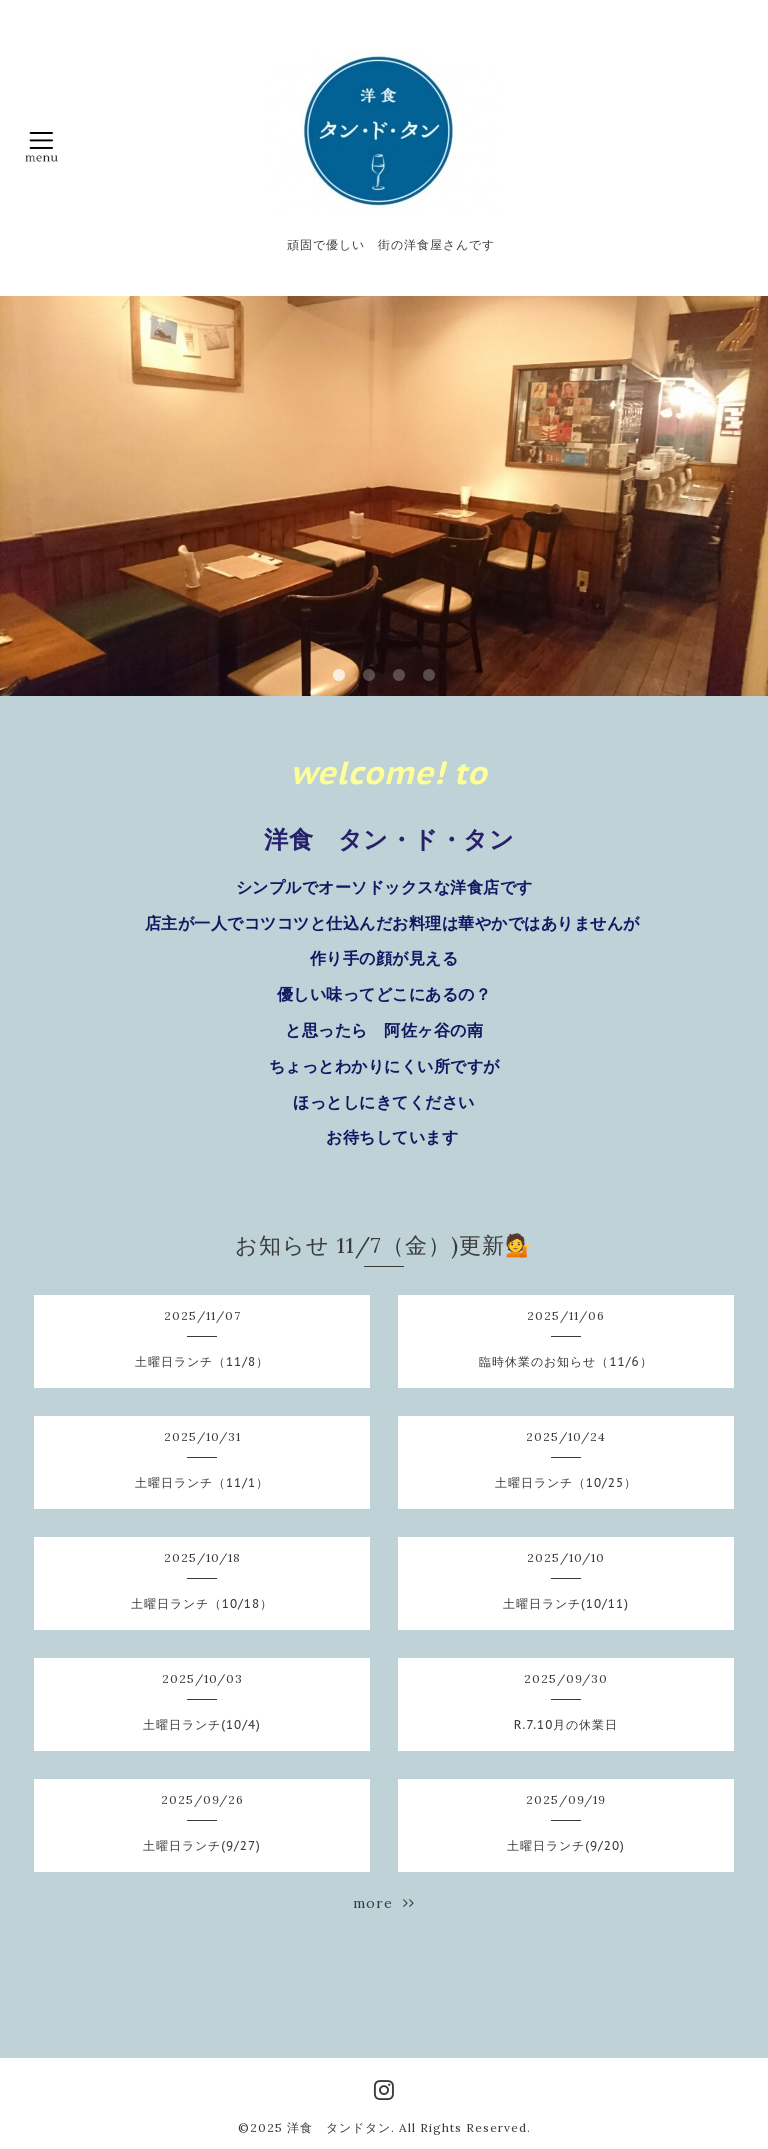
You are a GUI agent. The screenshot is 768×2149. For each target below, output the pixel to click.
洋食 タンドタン (339, 2127)
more (384, 1903)
